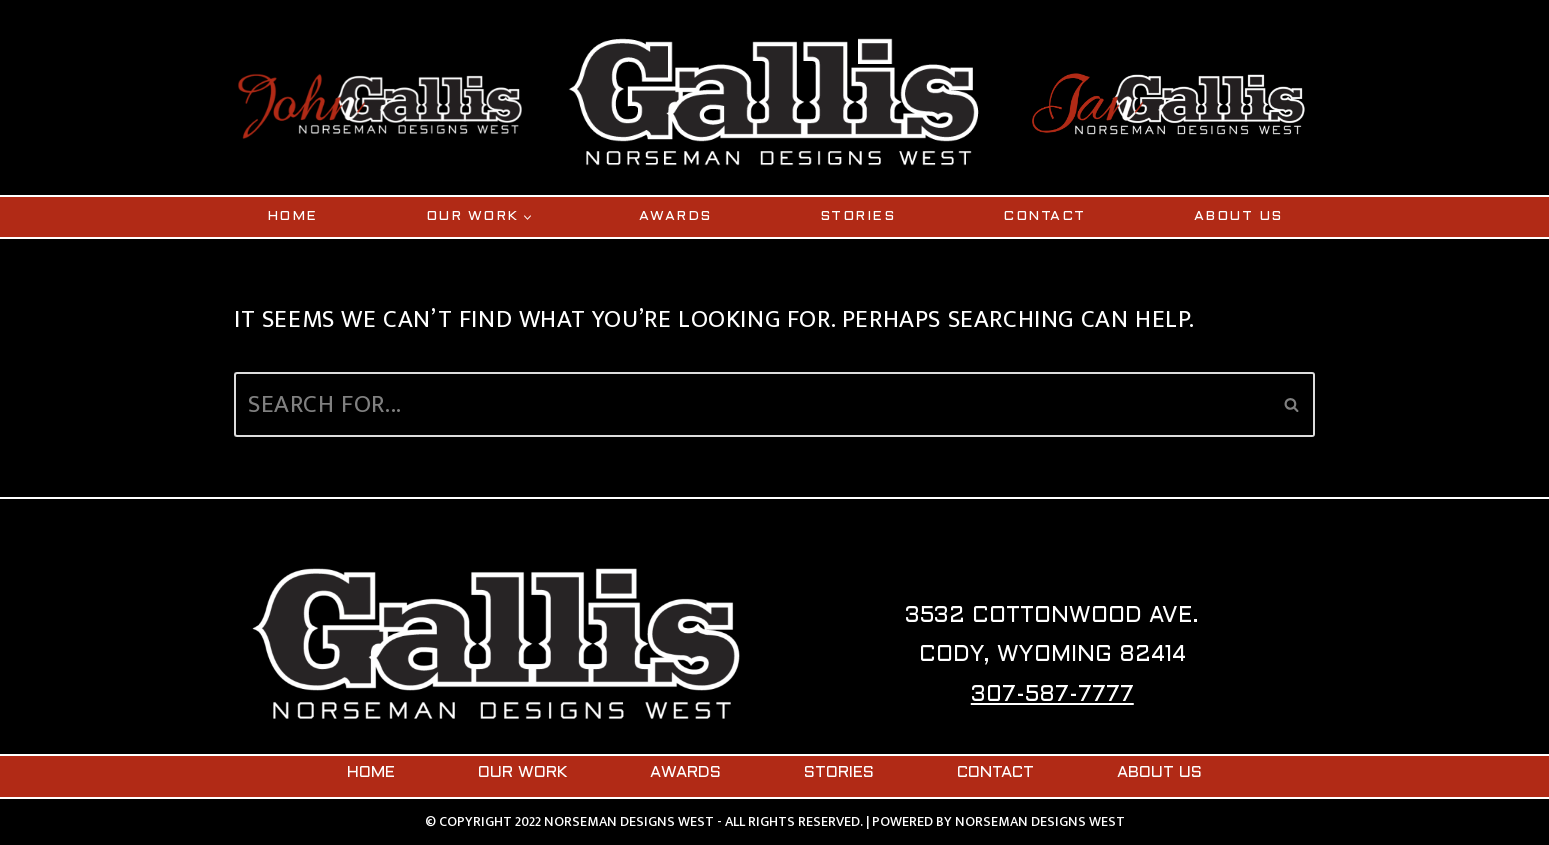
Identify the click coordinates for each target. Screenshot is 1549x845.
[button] (527, 217)
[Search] (752, 404)
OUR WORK (522, 773)
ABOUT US (1238, 216)
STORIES (858, 216)
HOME (292, 216)
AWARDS (675, 216)
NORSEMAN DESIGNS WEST (1040, 821)
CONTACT (1044, 216)
